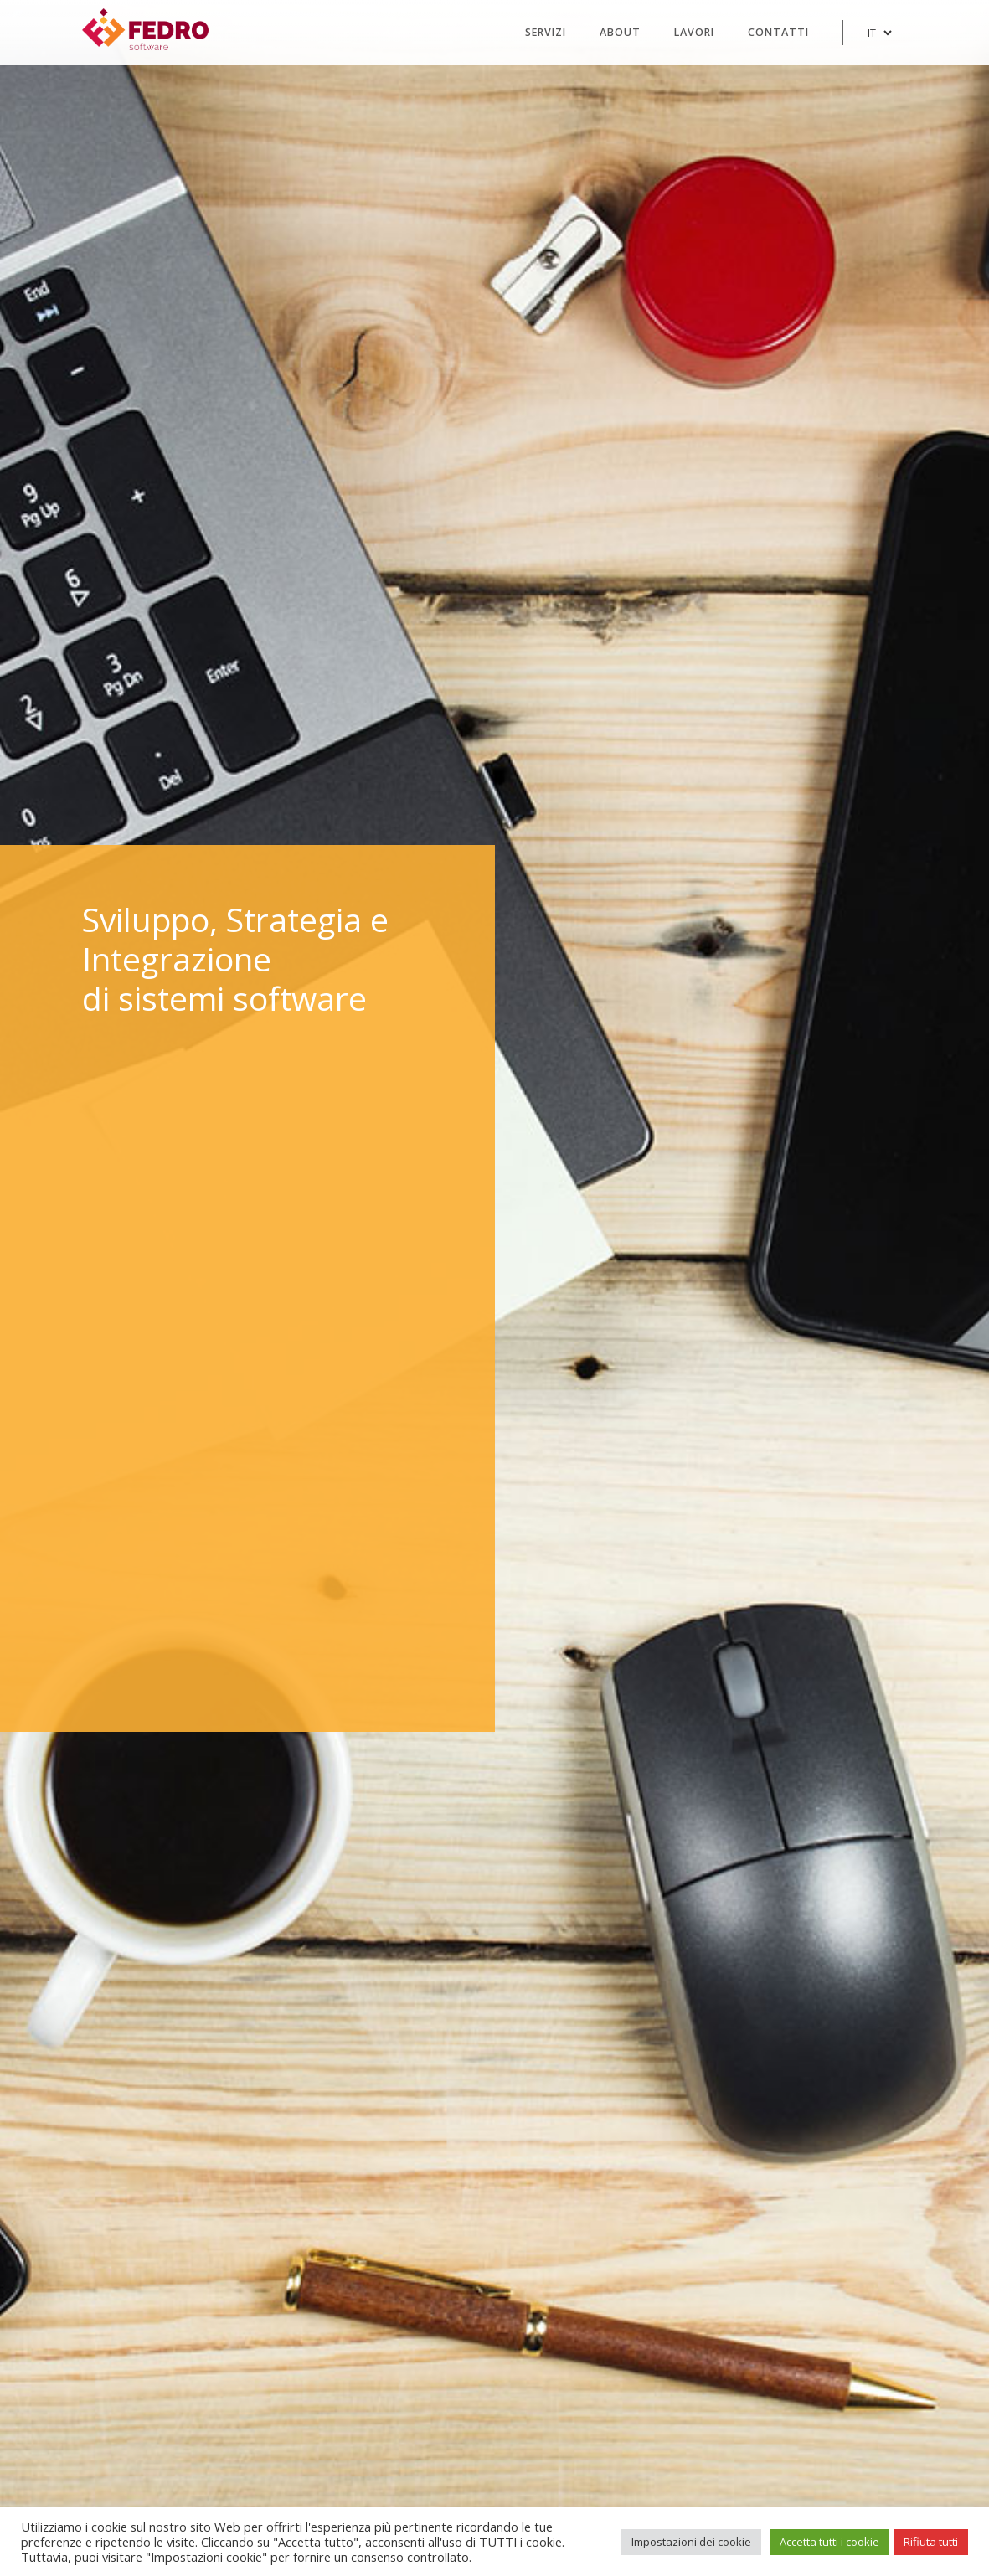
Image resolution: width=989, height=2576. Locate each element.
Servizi (545, 32)
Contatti (778, 32)
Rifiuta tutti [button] (931, 2541)
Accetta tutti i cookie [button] (829, 2541)
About (620, 32)
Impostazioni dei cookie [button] (691, 2541)
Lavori (694, 32)
